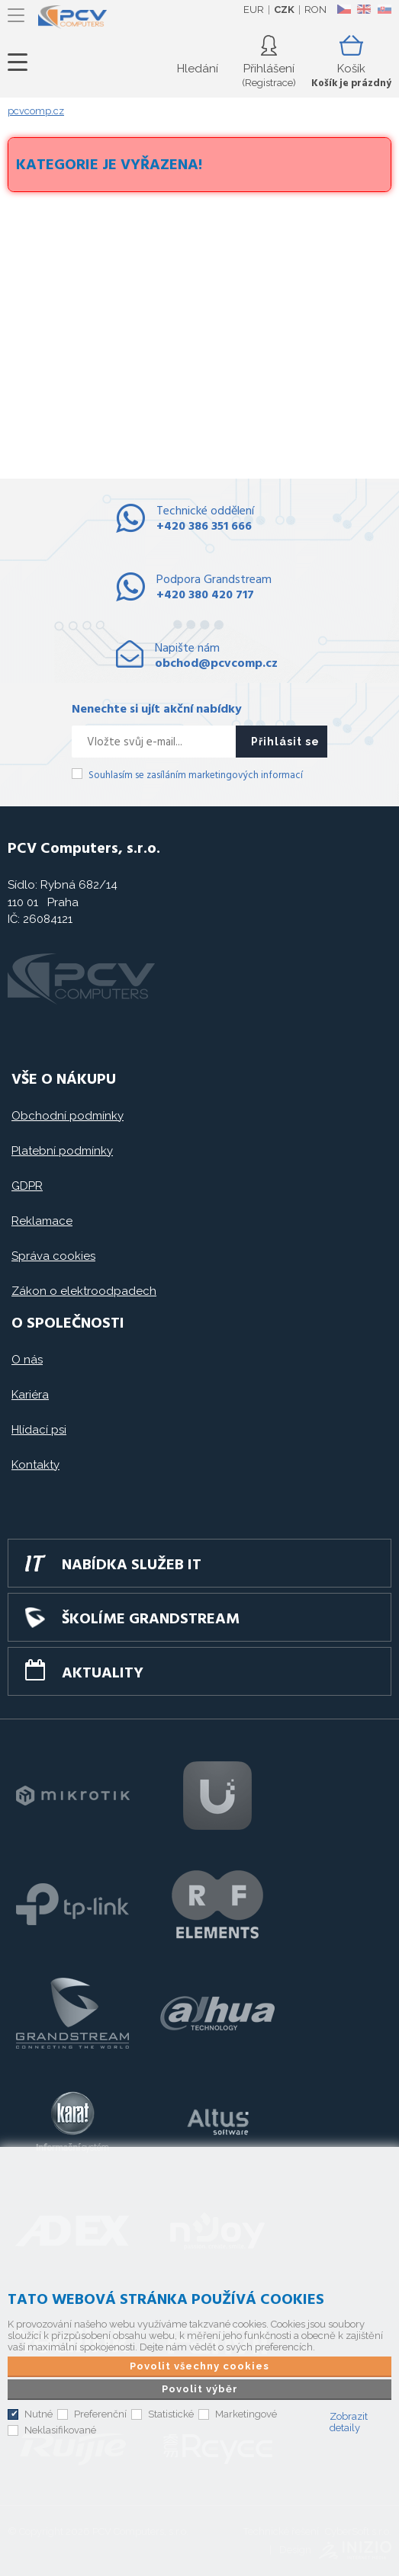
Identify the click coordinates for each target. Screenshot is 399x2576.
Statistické (171, 2414)
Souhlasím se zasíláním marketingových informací (195, 775)
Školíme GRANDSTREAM (151, 1619)
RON (315, 9)
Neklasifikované (60, 2430)
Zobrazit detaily (349, 2422)
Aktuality (102, 1673)
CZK (284, 9)
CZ (343, 9)
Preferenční (100, 2414)
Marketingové (246, 2414)
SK (384, 9)
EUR (253, 9)
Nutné (38, 2414)
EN (364, 9)
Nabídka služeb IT (131, 1565)
